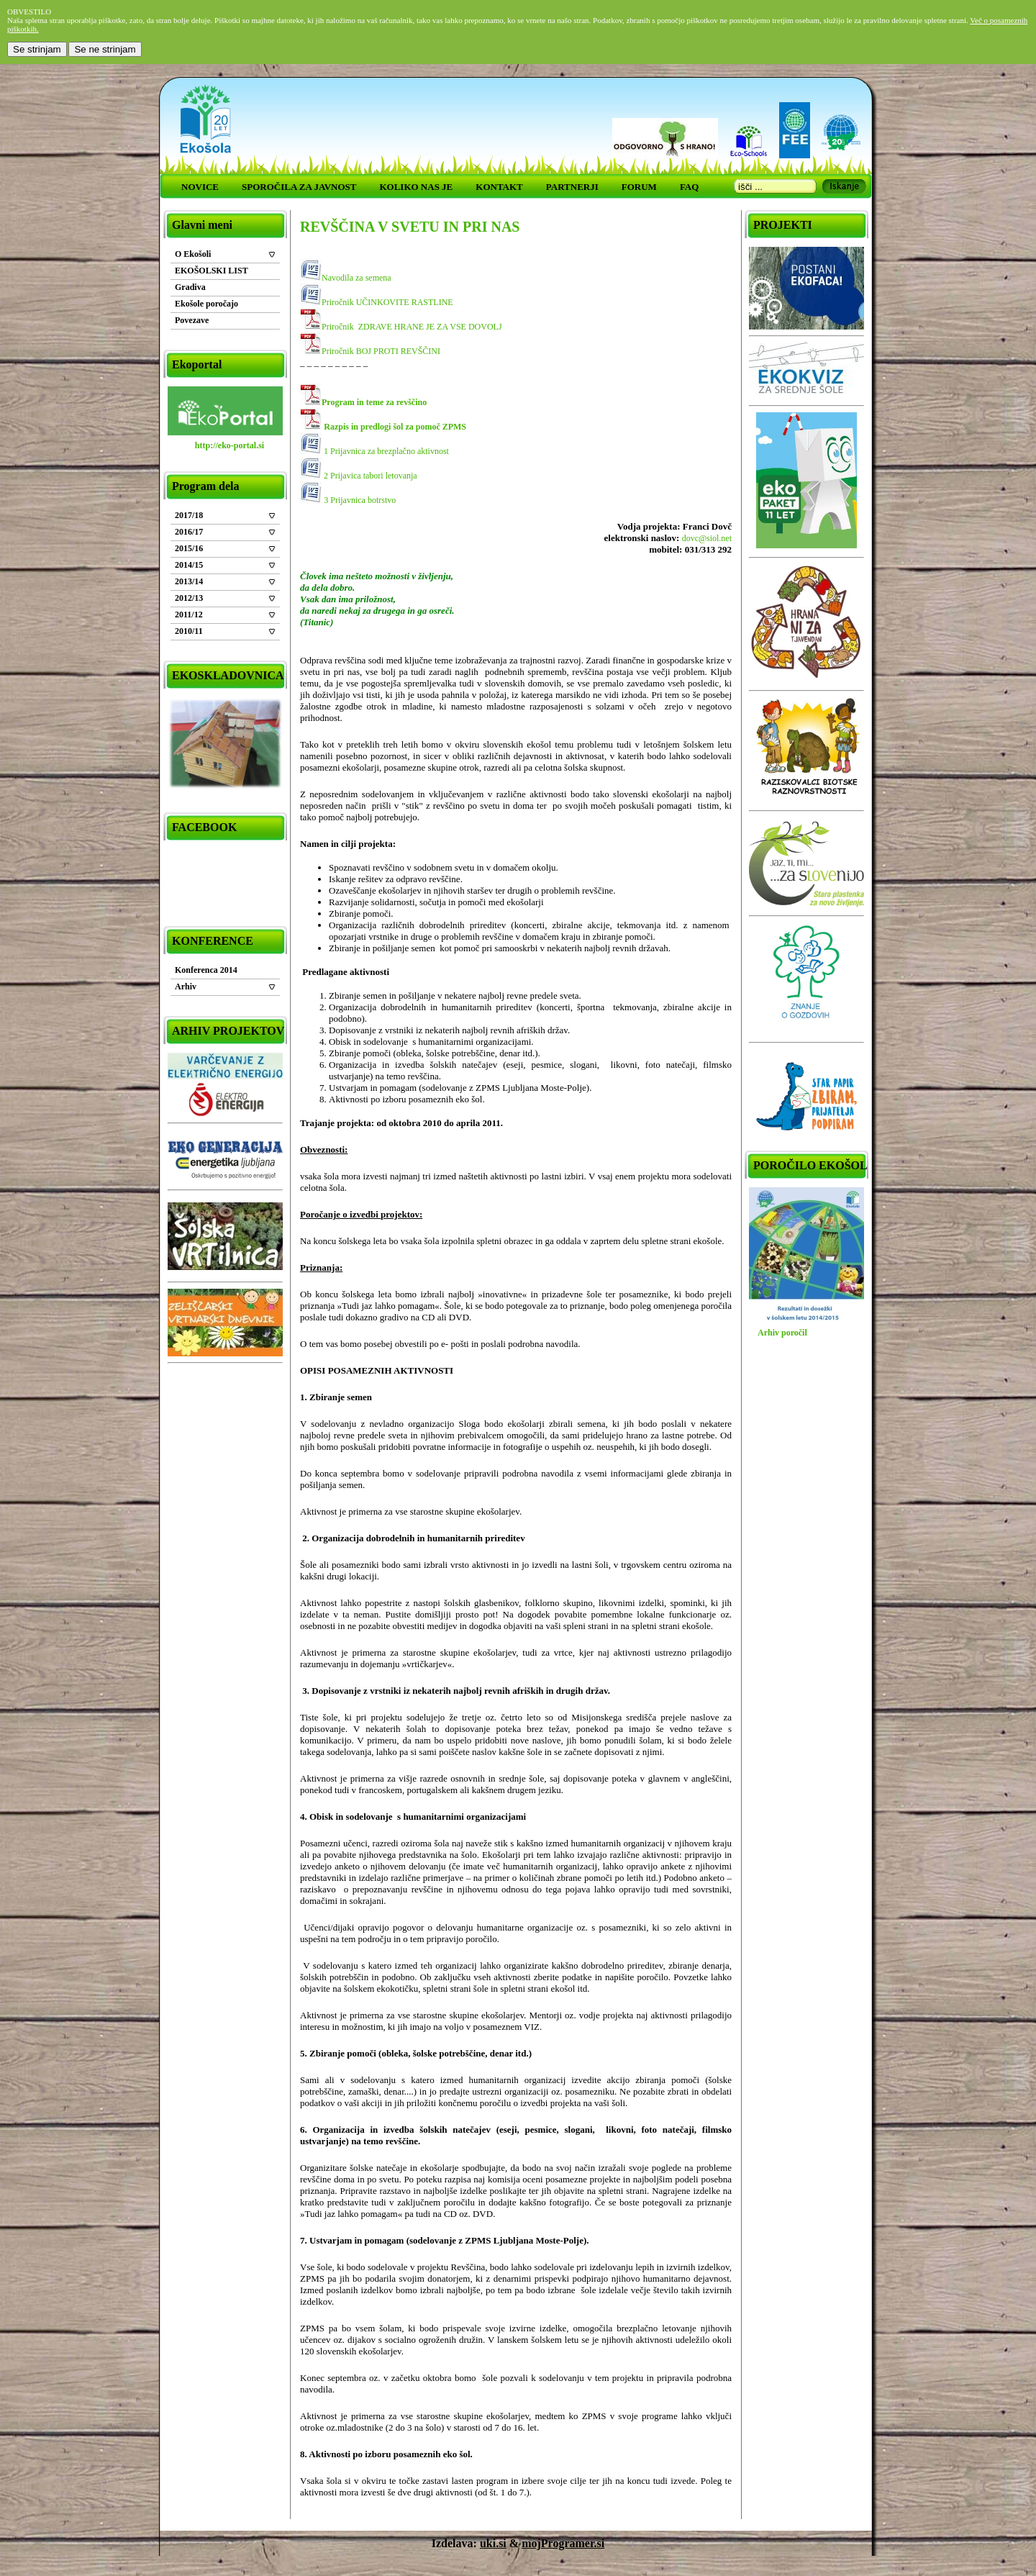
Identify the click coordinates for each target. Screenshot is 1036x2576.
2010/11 (189, 631)
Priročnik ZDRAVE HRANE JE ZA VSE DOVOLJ (412, 327)
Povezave (192, 320)
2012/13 (189, 598)
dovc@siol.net (707, 538)
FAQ (689, 186)
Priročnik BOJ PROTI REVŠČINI (381, 351)
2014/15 (189, 565)
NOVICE (200, 186)
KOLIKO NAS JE (416, 186)
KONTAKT (499, 186)
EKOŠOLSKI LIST (211, 271)
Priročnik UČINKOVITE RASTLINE (387, 302)
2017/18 (189, 515)
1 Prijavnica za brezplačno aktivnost (385, 451)
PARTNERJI (572, 186)
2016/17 (189, 532)
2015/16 (189, 548)
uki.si (493, 2543)
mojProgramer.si (563, 2543)
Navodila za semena (356, 278)
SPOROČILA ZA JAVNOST (299, 186)
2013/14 (189, 581)
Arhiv (185, 986)
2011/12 (189, 614)
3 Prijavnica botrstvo (360, 500)
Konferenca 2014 (206, 970)
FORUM (639, 186)
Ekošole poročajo (206, 304)
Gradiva (190, 287)
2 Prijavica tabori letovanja (369, 476)
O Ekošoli (193, 254)
